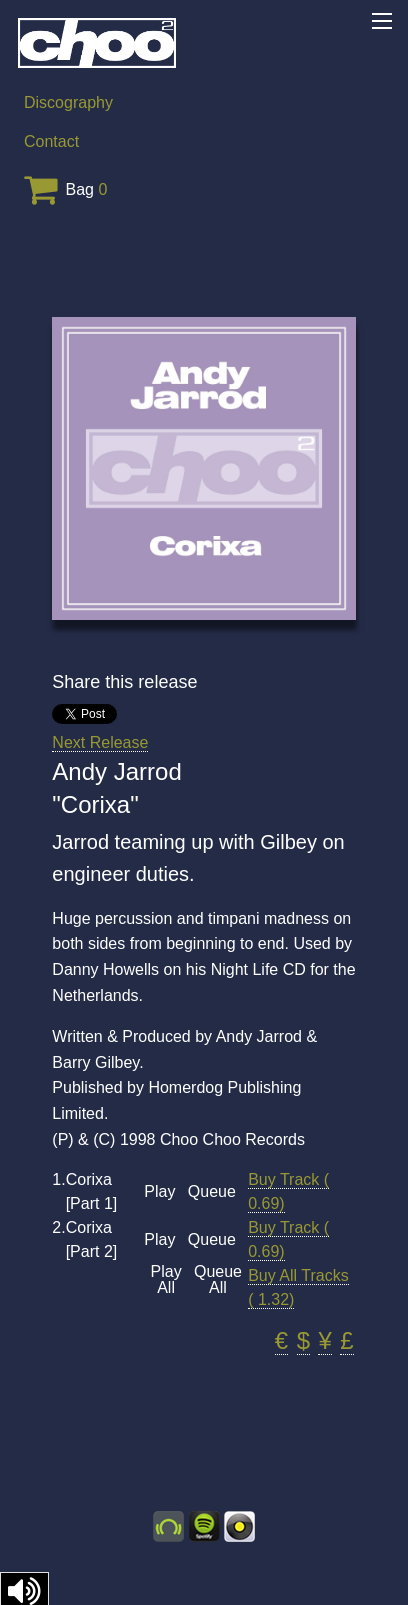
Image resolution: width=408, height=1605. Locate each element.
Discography (68, 102)
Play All (166, 1280)
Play (159, 1192)
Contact (51, 141)
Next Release (100, 742)
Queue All (218, 1280)
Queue (212, 1192)
